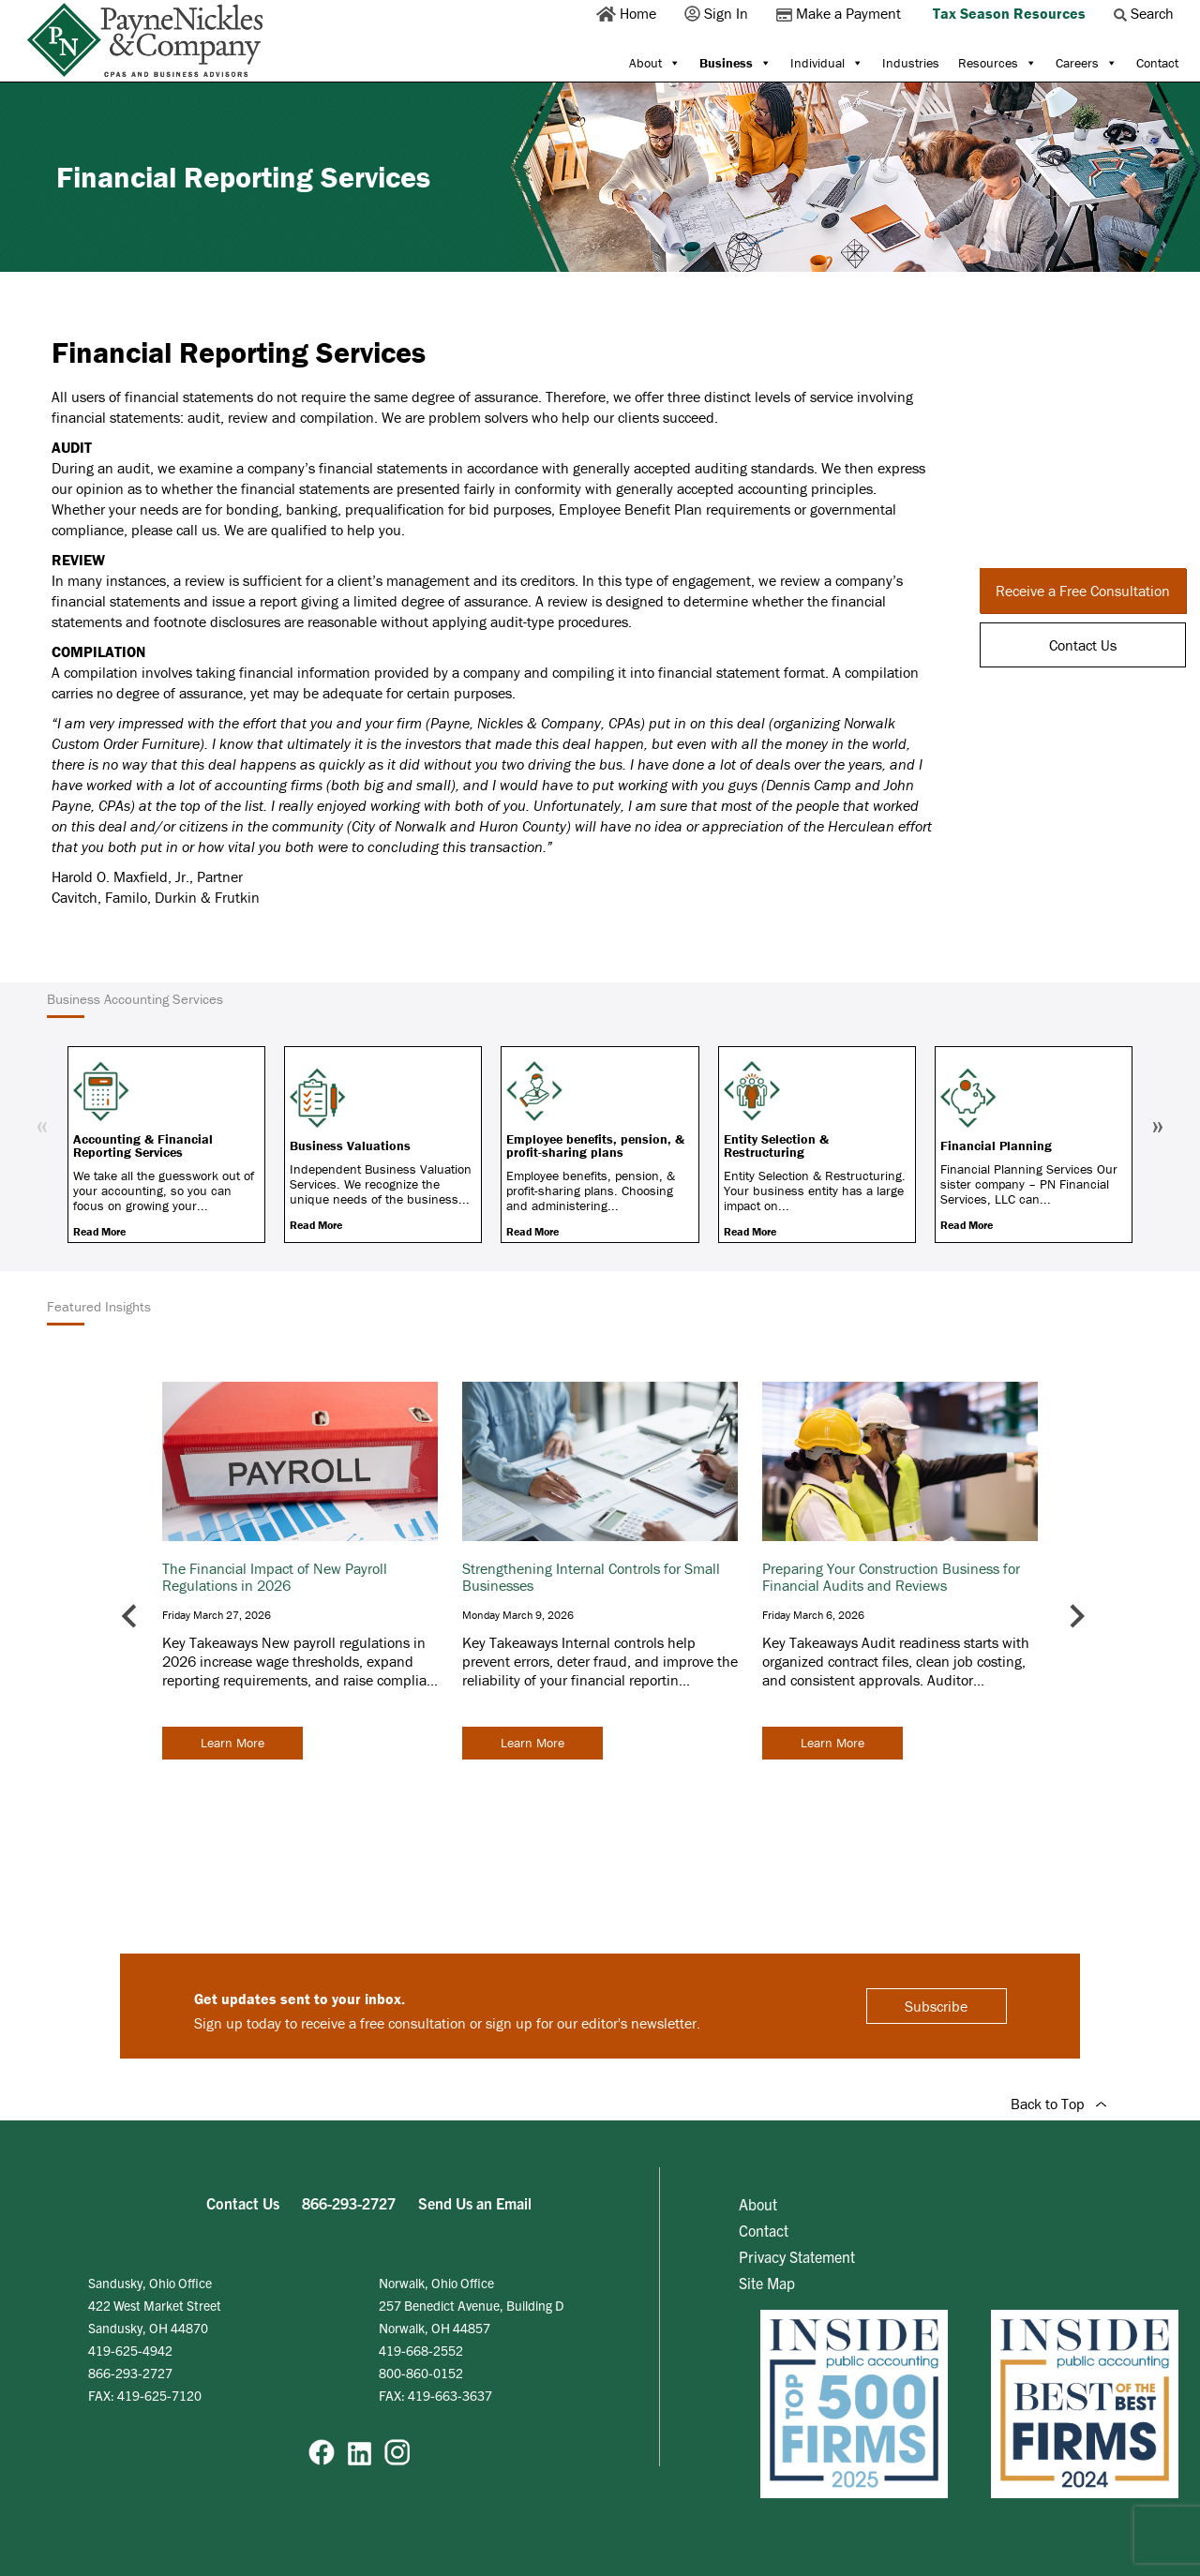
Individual (826, 63)
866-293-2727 (349, 2203)
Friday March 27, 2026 (216, 1615)
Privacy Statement (797, 2256)
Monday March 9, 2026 (518, 1615)
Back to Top (1058, 2103)
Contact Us (1083, 645)
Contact (1157, 62)
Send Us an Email (475, 2203)
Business (735, 63)
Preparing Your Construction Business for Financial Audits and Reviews (891, 1577)
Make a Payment (840, 13)
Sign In (718, 13)
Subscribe (936, 2006)
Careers (1087, 63)
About (655, 63)
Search (1146, 13)
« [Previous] (42, 1124)
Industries (910, 62)
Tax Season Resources (1009, 13)
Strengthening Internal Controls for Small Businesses (591, 1577)
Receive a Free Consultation (1083, 590)
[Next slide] (1075, 1616)
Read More (99, 1231)
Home (628, 13)
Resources (997, 63)
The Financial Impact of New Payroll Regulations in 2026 (274, 1577)
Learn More (232, 1742)
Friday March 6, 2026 (813, 1615)
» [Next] (1157, 1124)
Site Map (767, 2282)
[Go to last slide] (130, 1616)
